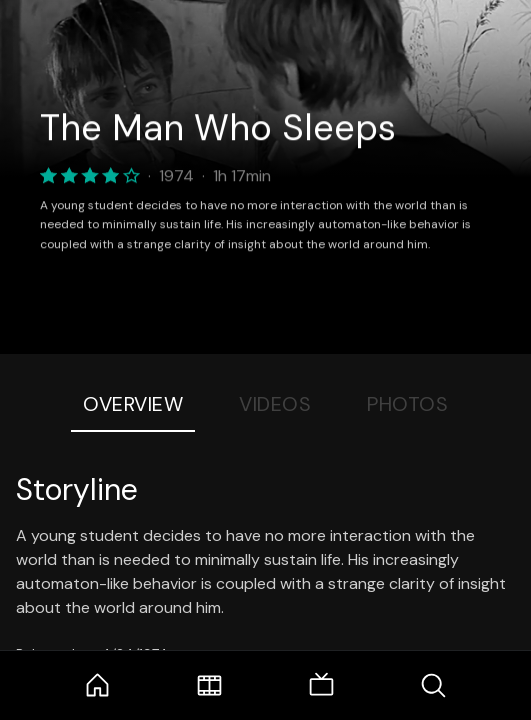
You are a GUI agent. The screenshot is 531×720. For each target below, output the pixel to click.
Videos (275, 404)
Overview (133, 404)
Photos (407, 404)
